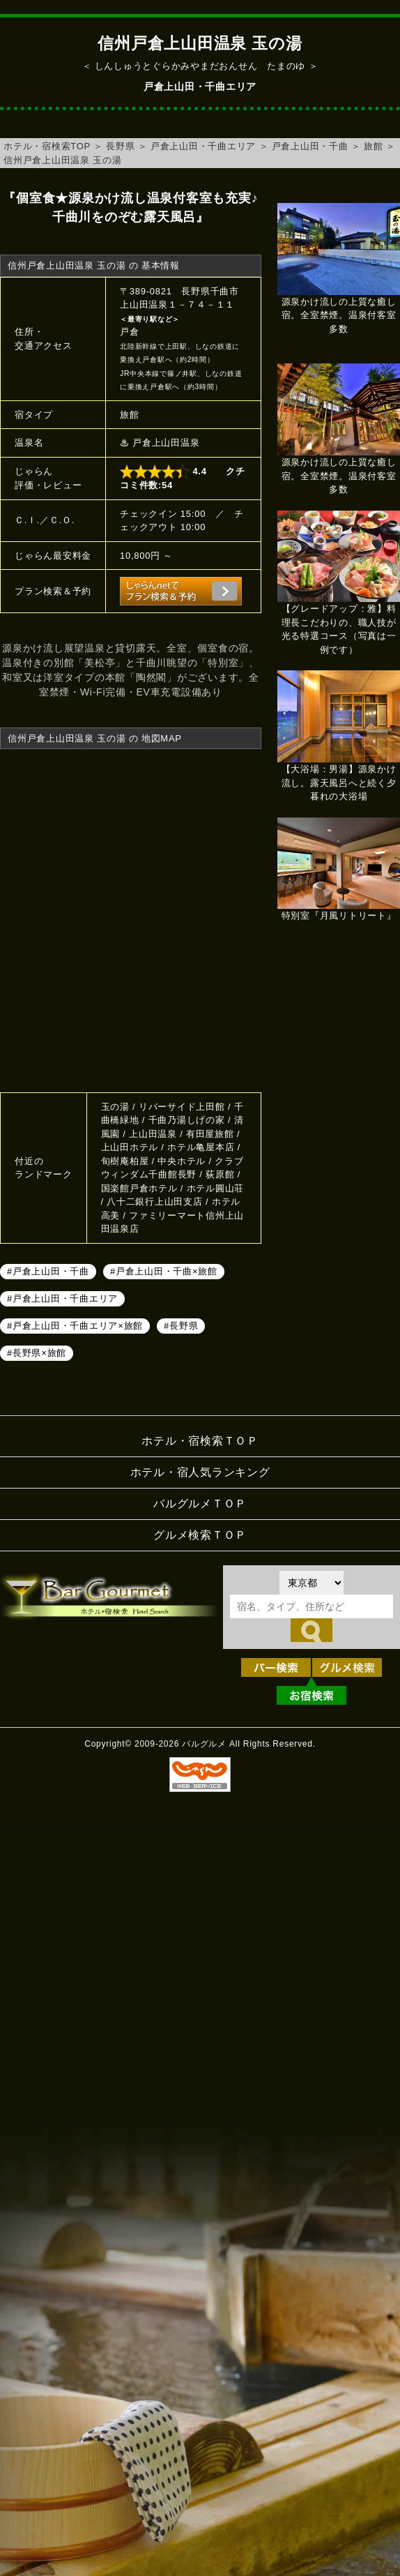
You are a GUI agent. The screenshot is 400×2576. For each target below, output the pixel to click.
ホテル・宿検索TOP (47, 146)
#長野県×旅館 (36, 1353)
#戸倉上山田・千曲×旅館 (163, 1271)
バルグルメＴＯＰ (200, 1503)
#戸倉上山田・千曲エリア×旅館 (75, 1325)
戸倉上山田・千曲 (310, 146)
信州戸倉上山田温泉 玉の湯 (62, 160)
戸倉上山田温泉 (165, 442)
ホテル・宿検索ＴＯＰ (200, 1441)
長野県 (120, 146)
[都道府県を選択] (311, 1583)
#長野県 (181, 1325)
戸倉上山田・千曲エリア (203, 146)
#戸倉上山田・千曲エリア (62, 1298)
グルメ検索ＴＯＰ (200, 1535)
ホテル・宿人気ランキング (200, 1472)
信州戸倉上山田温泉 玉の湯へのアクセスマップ (130, 918)
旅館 (373, 146)
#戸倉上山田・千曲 (48, 1271)
